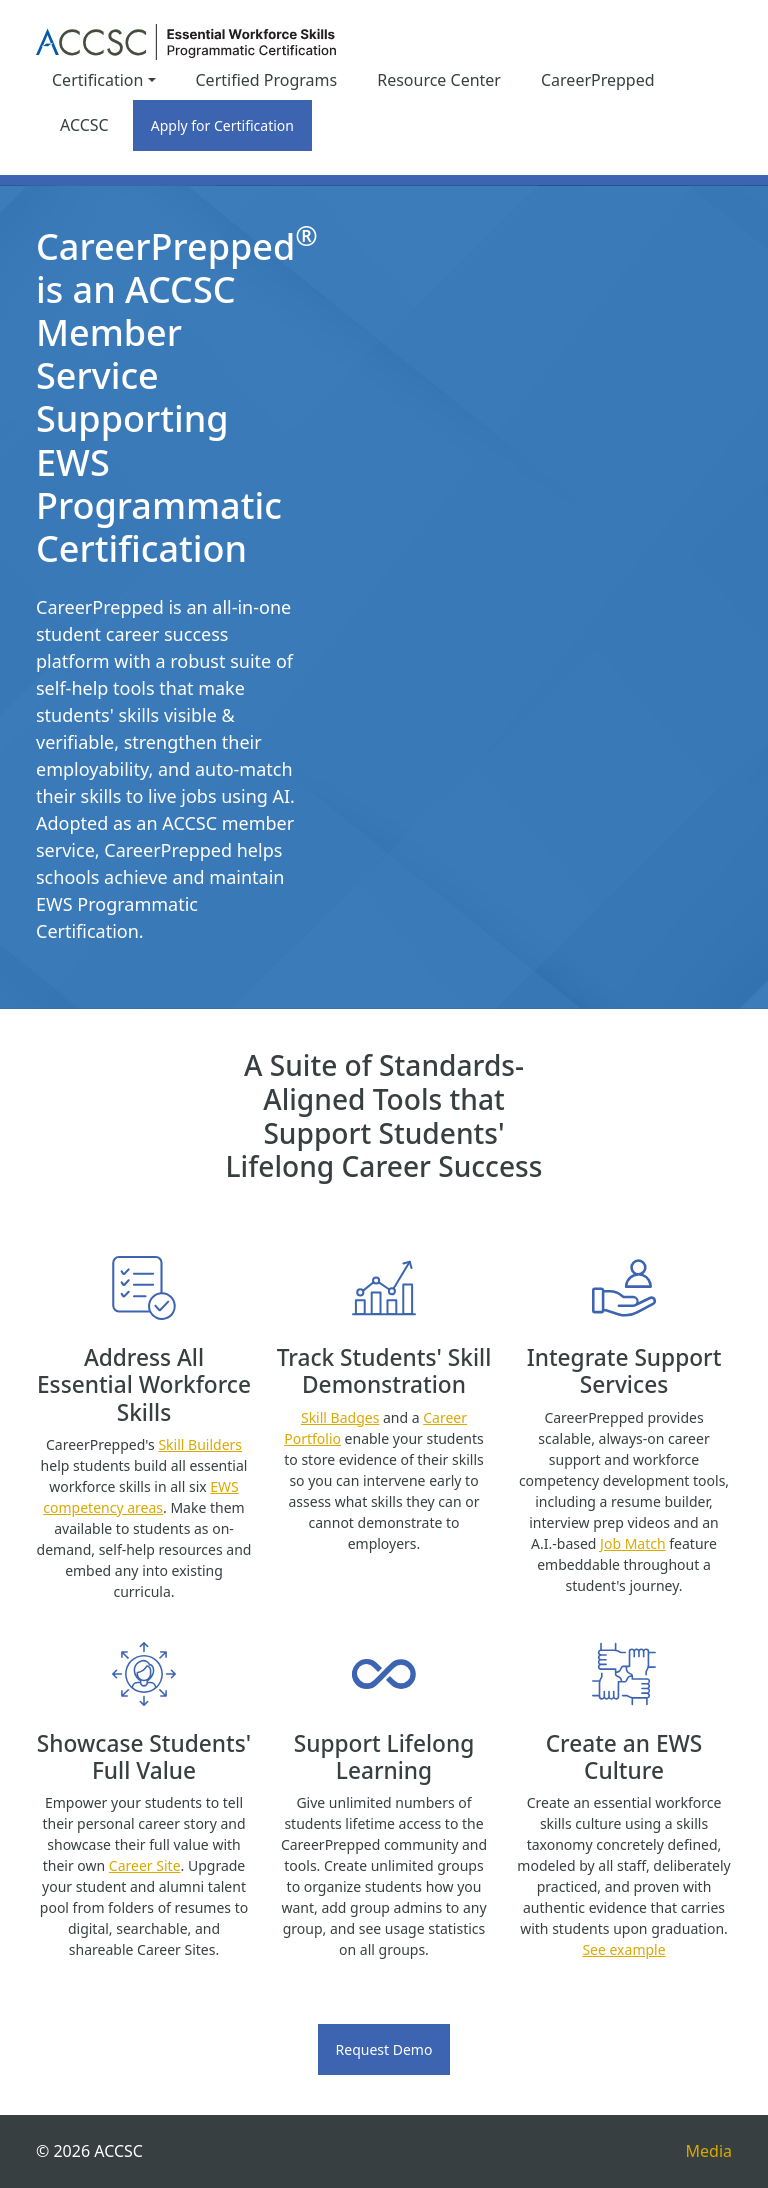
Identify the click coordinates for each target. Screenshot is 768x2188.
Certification (97, 80)
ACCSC (84, 125)
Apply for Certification (222, 125)
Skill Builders (200, 1444)
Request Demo (384, 2049)
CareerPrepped (598, 80)
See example (623, 1949)
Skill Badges (340, 1417)
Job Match (633, 1543)
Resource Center (439, 80)
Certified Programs (267, 80)
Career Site (145, 1865)
